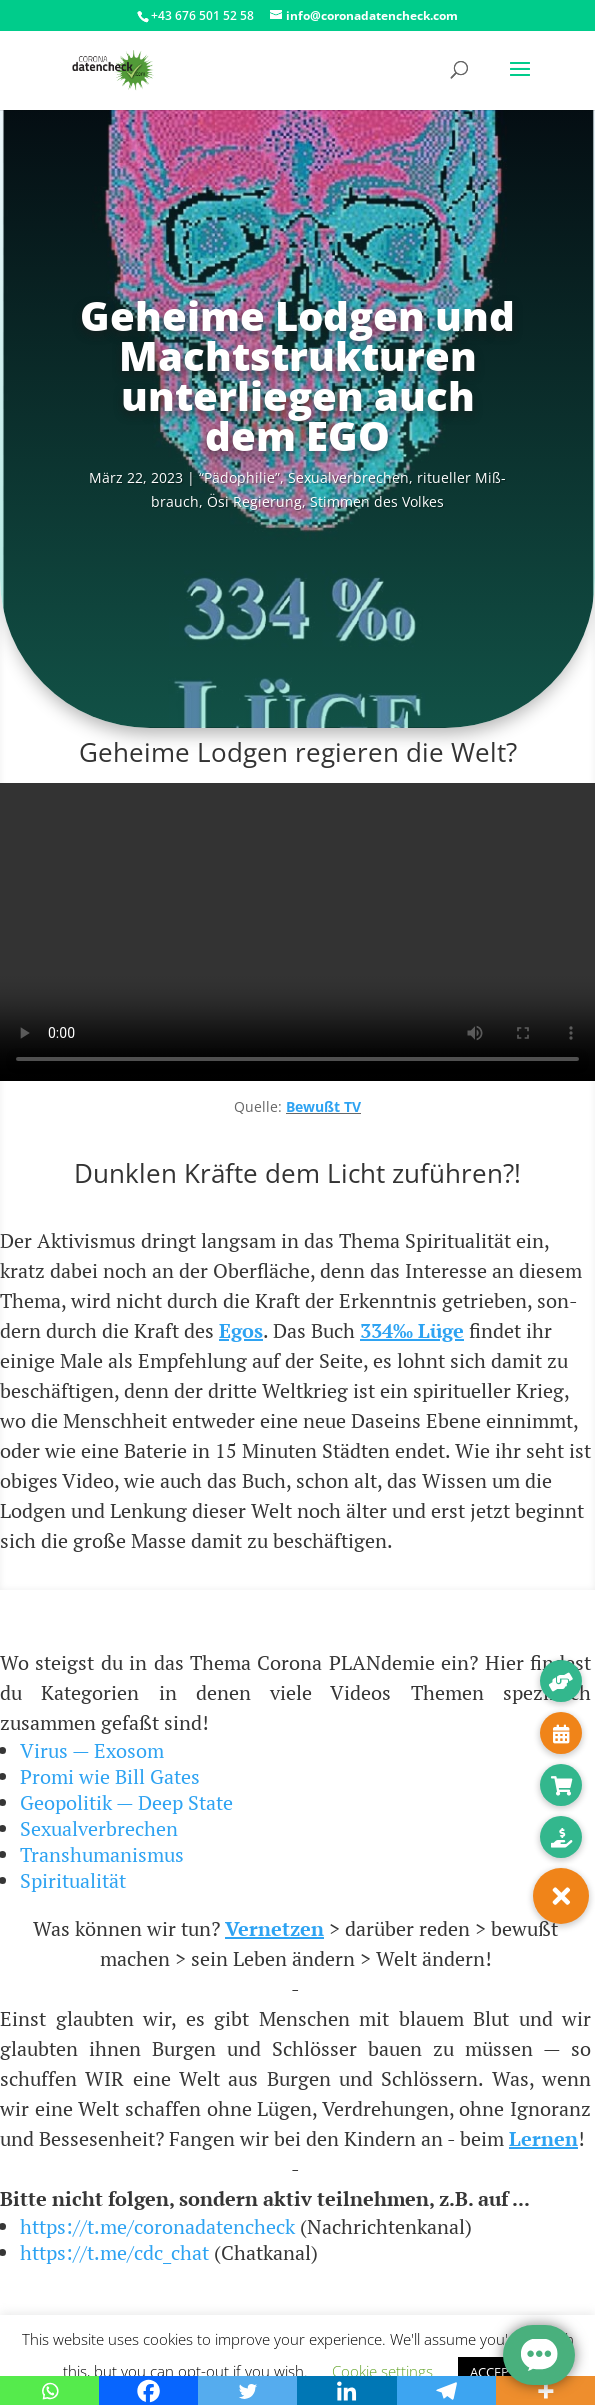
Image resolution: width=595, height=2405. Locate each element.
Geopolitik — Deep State (126, 1802)
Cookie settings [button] (382, 2371)
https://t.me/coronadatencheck (157, 2226)
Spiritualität (73, 1880)
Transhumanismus (102, 1854)
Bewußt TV (323, 1106)
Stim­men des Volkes (377, 501)
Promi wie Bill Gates (110, 1776)
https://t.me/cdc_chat (114, 2252)
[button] (561, 1896)
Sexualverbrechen (99, 1828)
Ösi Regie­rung (254, 501)
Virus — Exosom (92, 1750)
